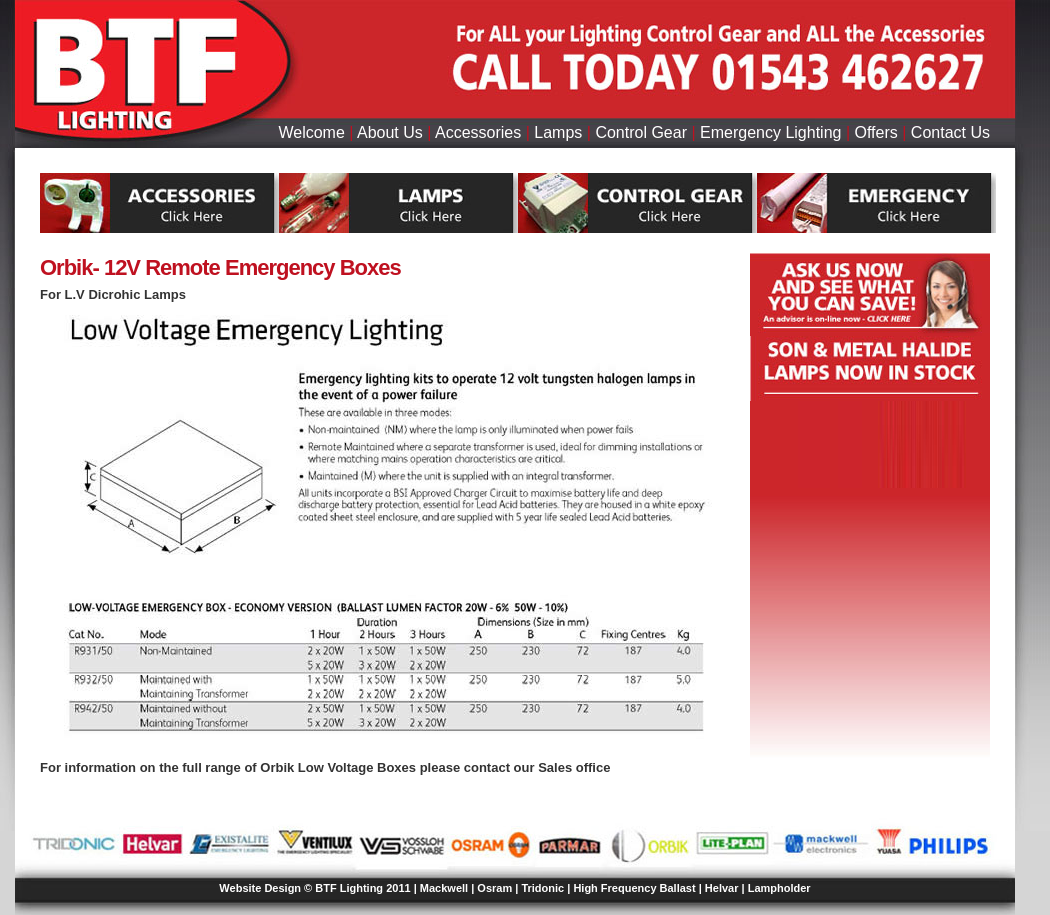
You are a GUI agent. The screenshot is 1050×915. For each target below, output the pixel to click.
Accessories (478, 132)
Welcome (311, 132)
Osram (494, 888)
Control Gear (641, 132)
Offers (876, 132)
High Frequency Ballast (634, 888)
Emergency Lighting (770, 132)
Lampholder (779, 888)
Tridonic (542, 888)
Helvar (722, 888)
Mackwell (444, 888)
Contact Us (950, 132)
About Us (390, 132)
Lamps (558, 132)
